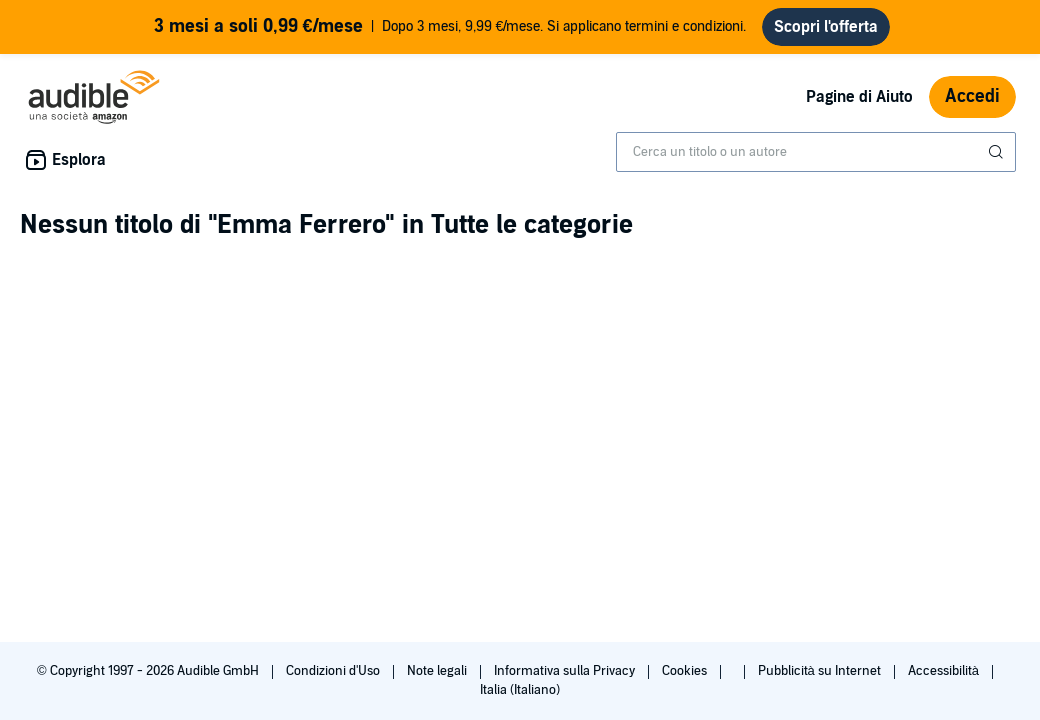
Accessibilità (945, 671)
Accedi (972, 96)
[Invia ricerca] (998, 152)
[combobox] (816, 152)
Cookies (686, 671)
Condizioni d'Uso (334, 671)
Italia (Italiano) (520, 690)
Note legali (438, 671)
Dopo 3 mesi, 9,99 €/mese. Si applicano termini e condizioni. (450, 27)
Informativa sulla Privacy (566, 671)
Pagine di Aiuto (859, 97)
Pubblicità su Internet (821, 671)
